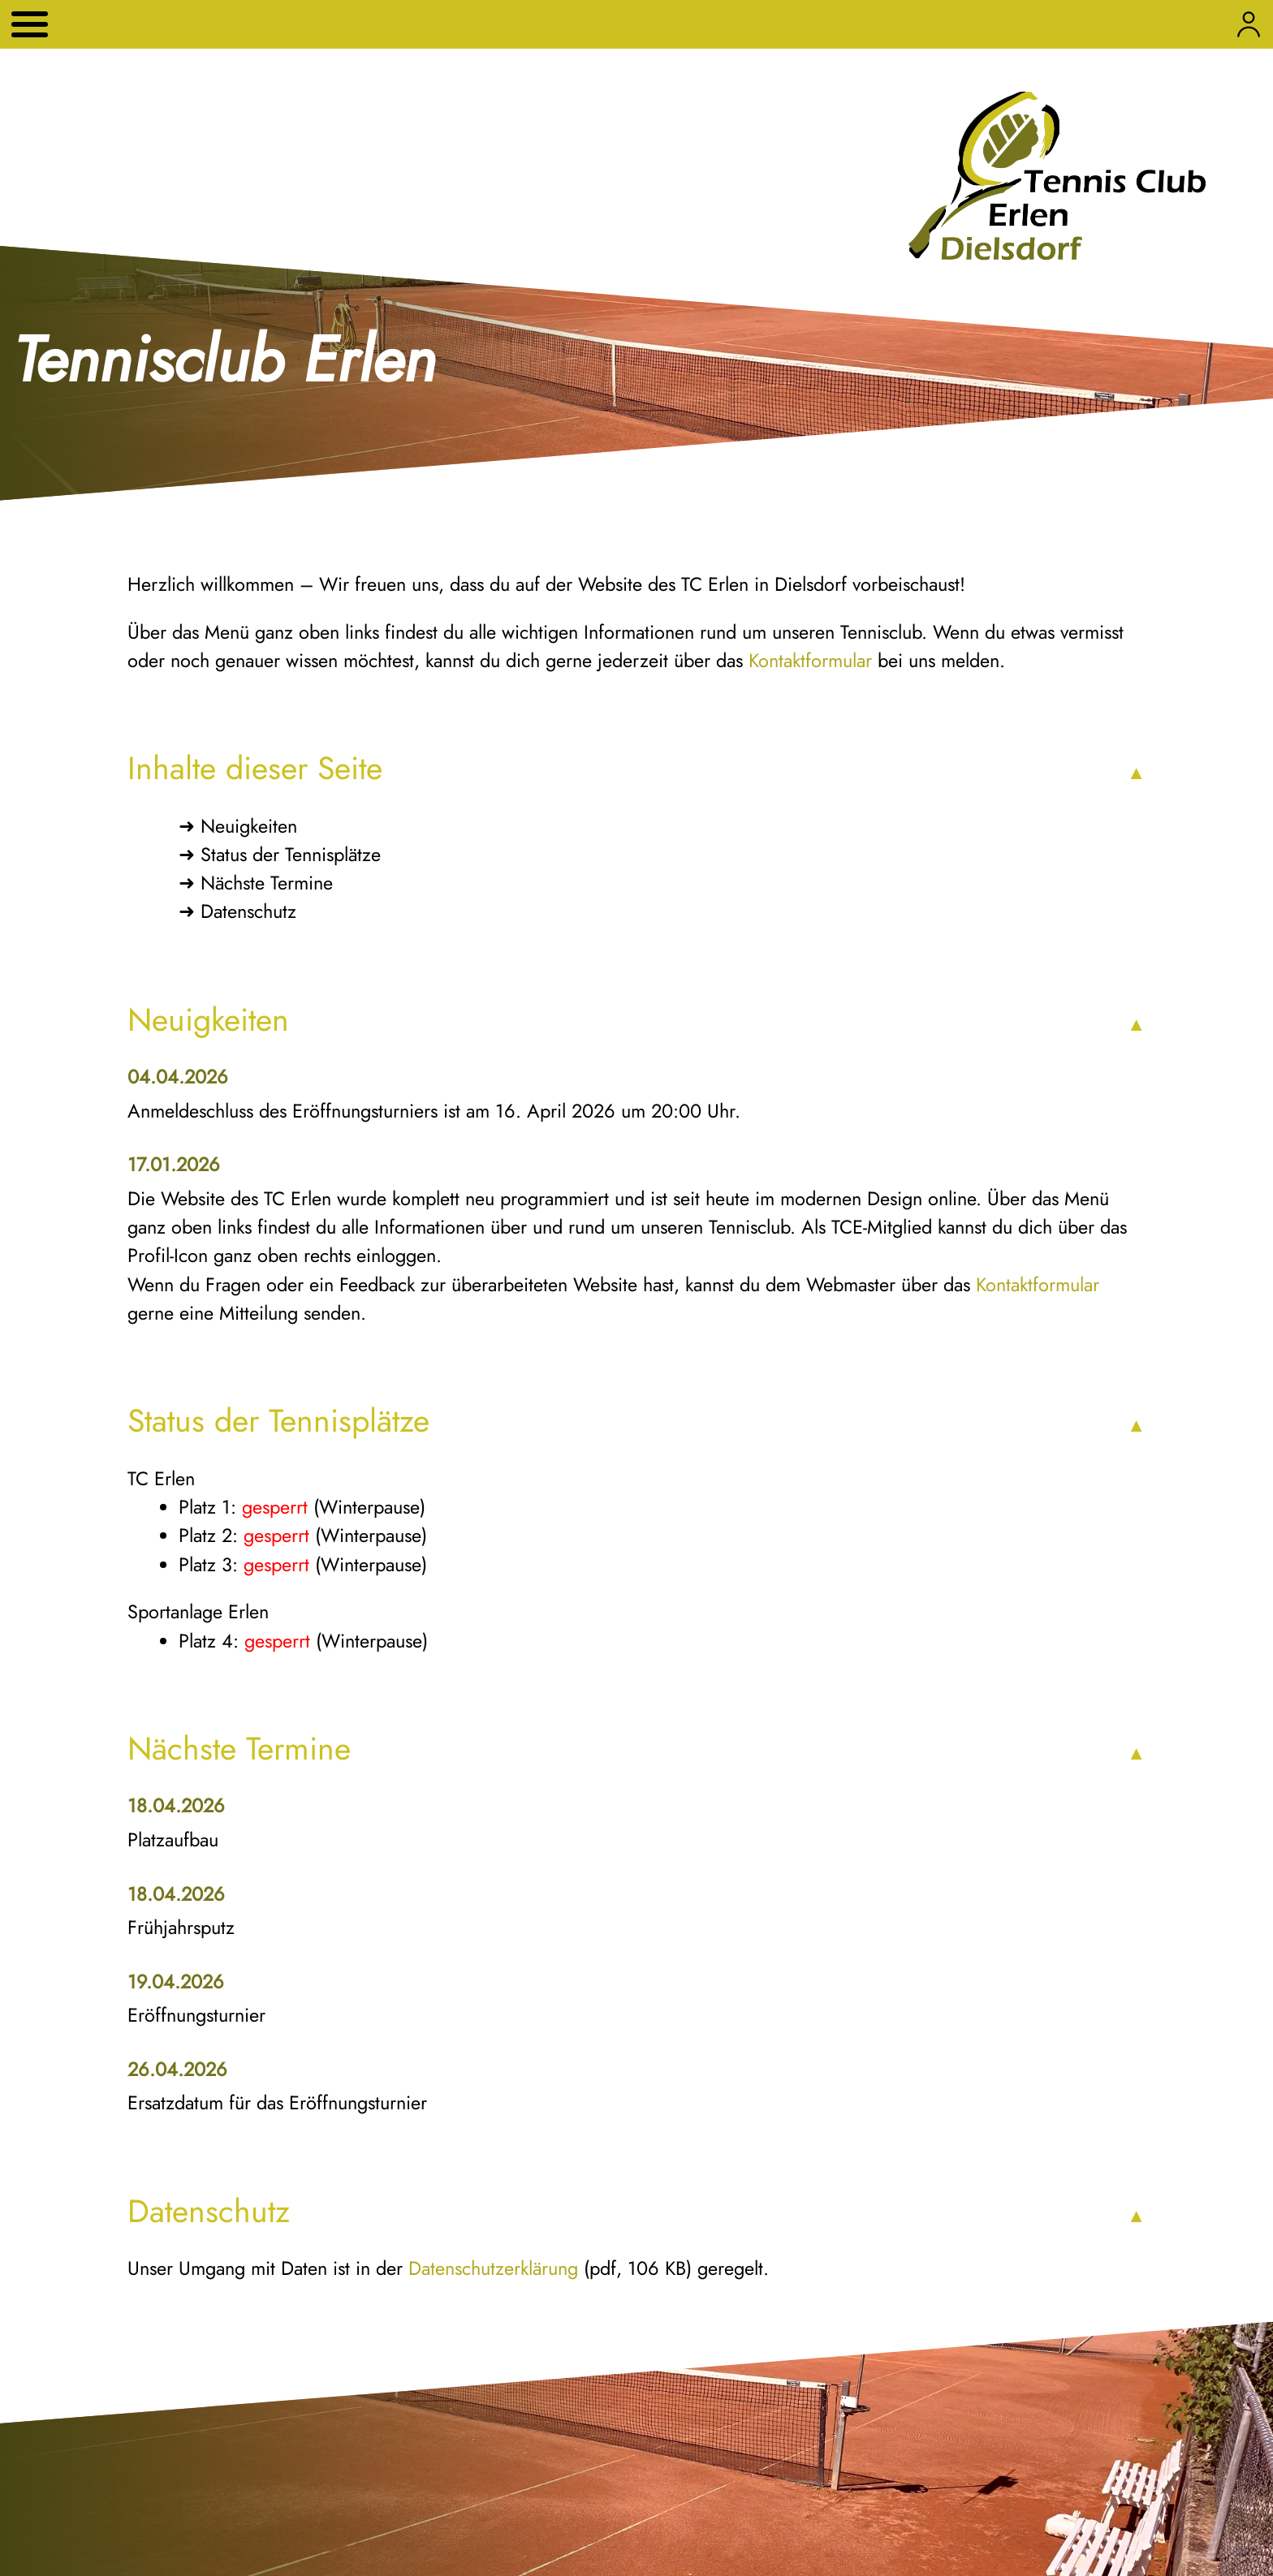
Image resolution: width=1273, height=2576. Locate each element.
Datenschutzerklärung (493, 2268)
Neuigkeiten (249, 826)
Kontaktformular (810, 660)
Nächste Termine (267, 883)
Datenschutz (248, 911)
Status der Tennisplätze (291, 854)
